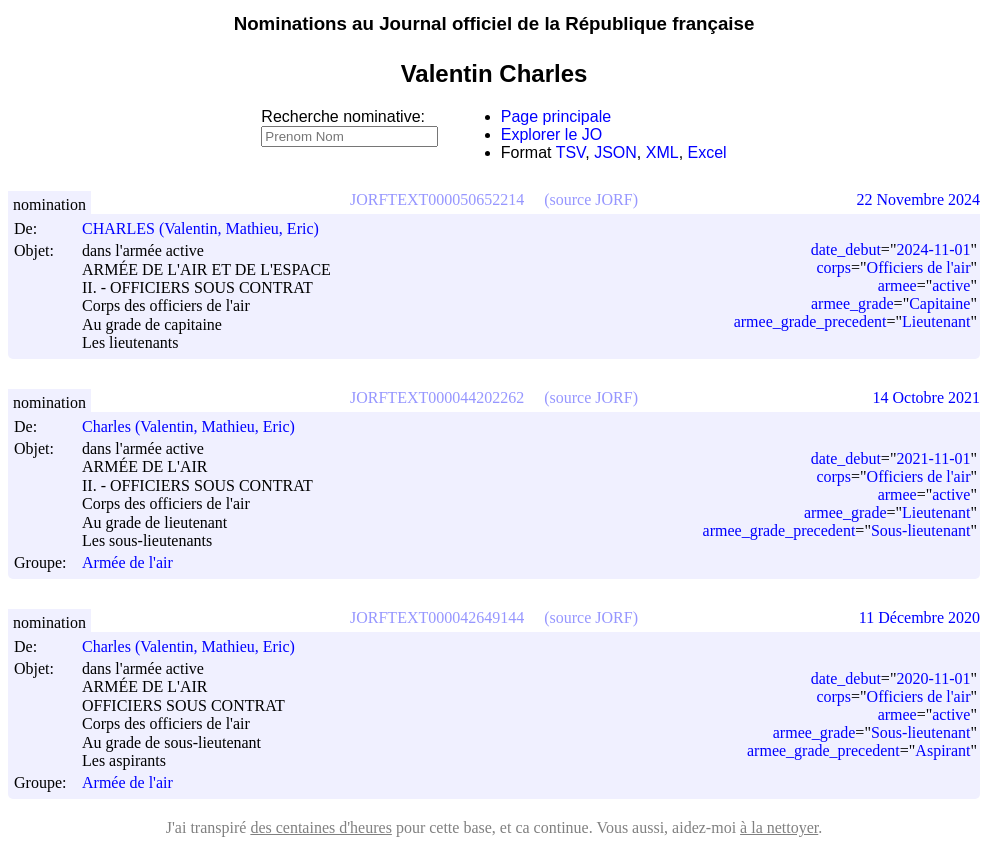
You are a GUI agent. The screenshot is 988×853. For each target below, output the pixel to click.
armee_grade (852, 303)
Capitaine (939, 303)
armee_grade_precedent (810, 321)
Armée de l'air (127, 563)
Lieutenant (936, 321)
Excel (707, 152)
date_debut (846, 249)
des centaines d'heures (321, 827)
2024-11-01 (933, 249)
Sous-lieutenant (921, 530)
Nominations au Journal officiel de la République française (494, 23)
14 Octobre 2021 (926, 397)
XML (662, 152)
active (951, 285)
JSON (615, 152)
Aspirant (942, 750)
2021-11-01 (933, 458)
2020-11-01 (933, 678)
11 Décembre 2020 (919, 617)
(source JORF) (591, 199)
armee (897, 285)
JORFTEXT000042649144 (437, 617)
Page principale (556, 116)
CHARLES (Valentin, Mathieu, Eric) (209, 228)
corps (833, 267)
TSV (571, 152)
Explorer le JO (551, 134)
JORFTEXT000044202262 (437, 397)
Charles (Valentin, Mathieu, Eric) (197, 426)
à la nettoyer (779, 827)
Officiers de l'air (919, 267)
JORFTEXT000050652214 (437, 199)
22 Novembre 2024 (918, 199)
